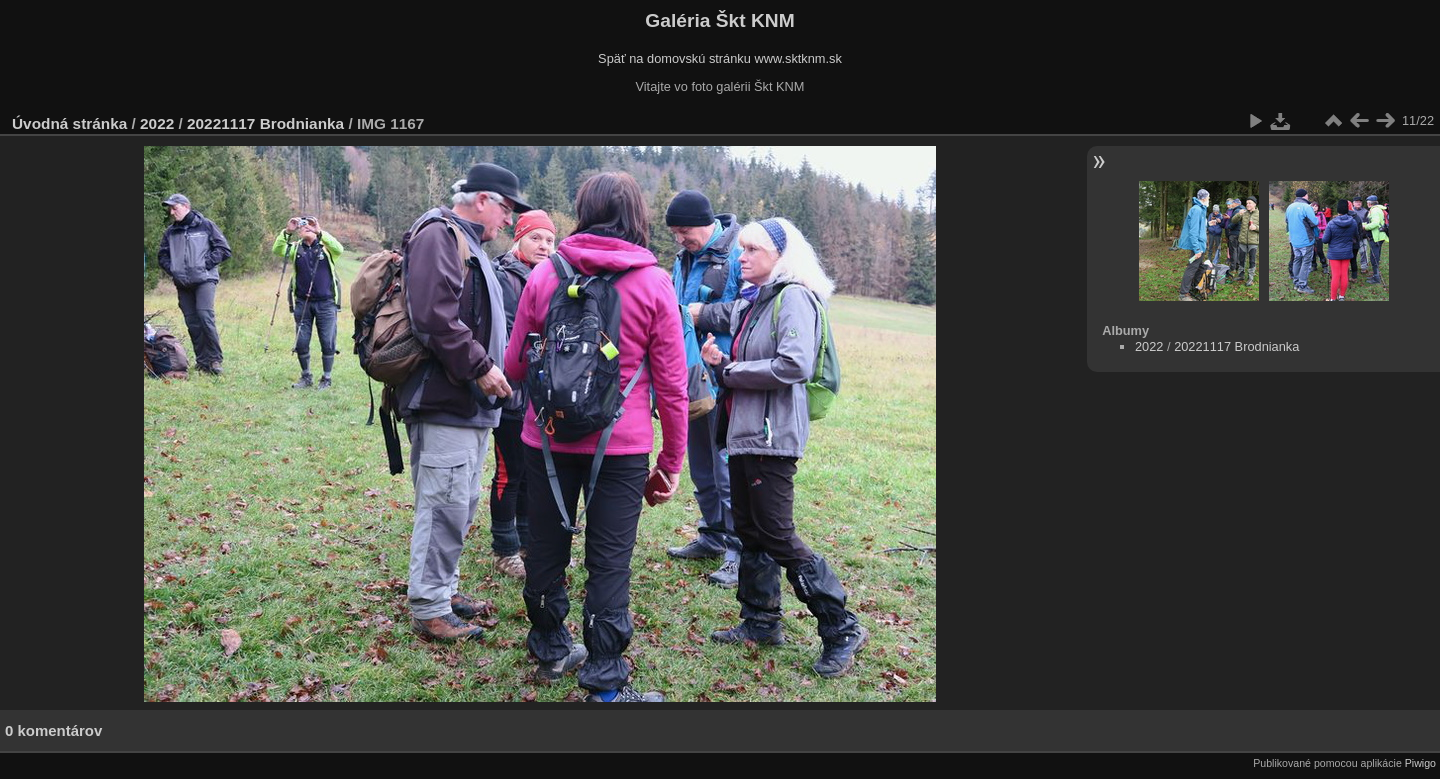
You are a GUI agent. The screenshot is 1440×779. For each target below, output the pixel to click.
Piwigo (1420, 763)
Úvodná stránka (69, 123)
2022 (157, 123)
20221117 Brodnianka (265, 123)
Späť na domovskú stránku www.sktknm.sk (720, 58)
